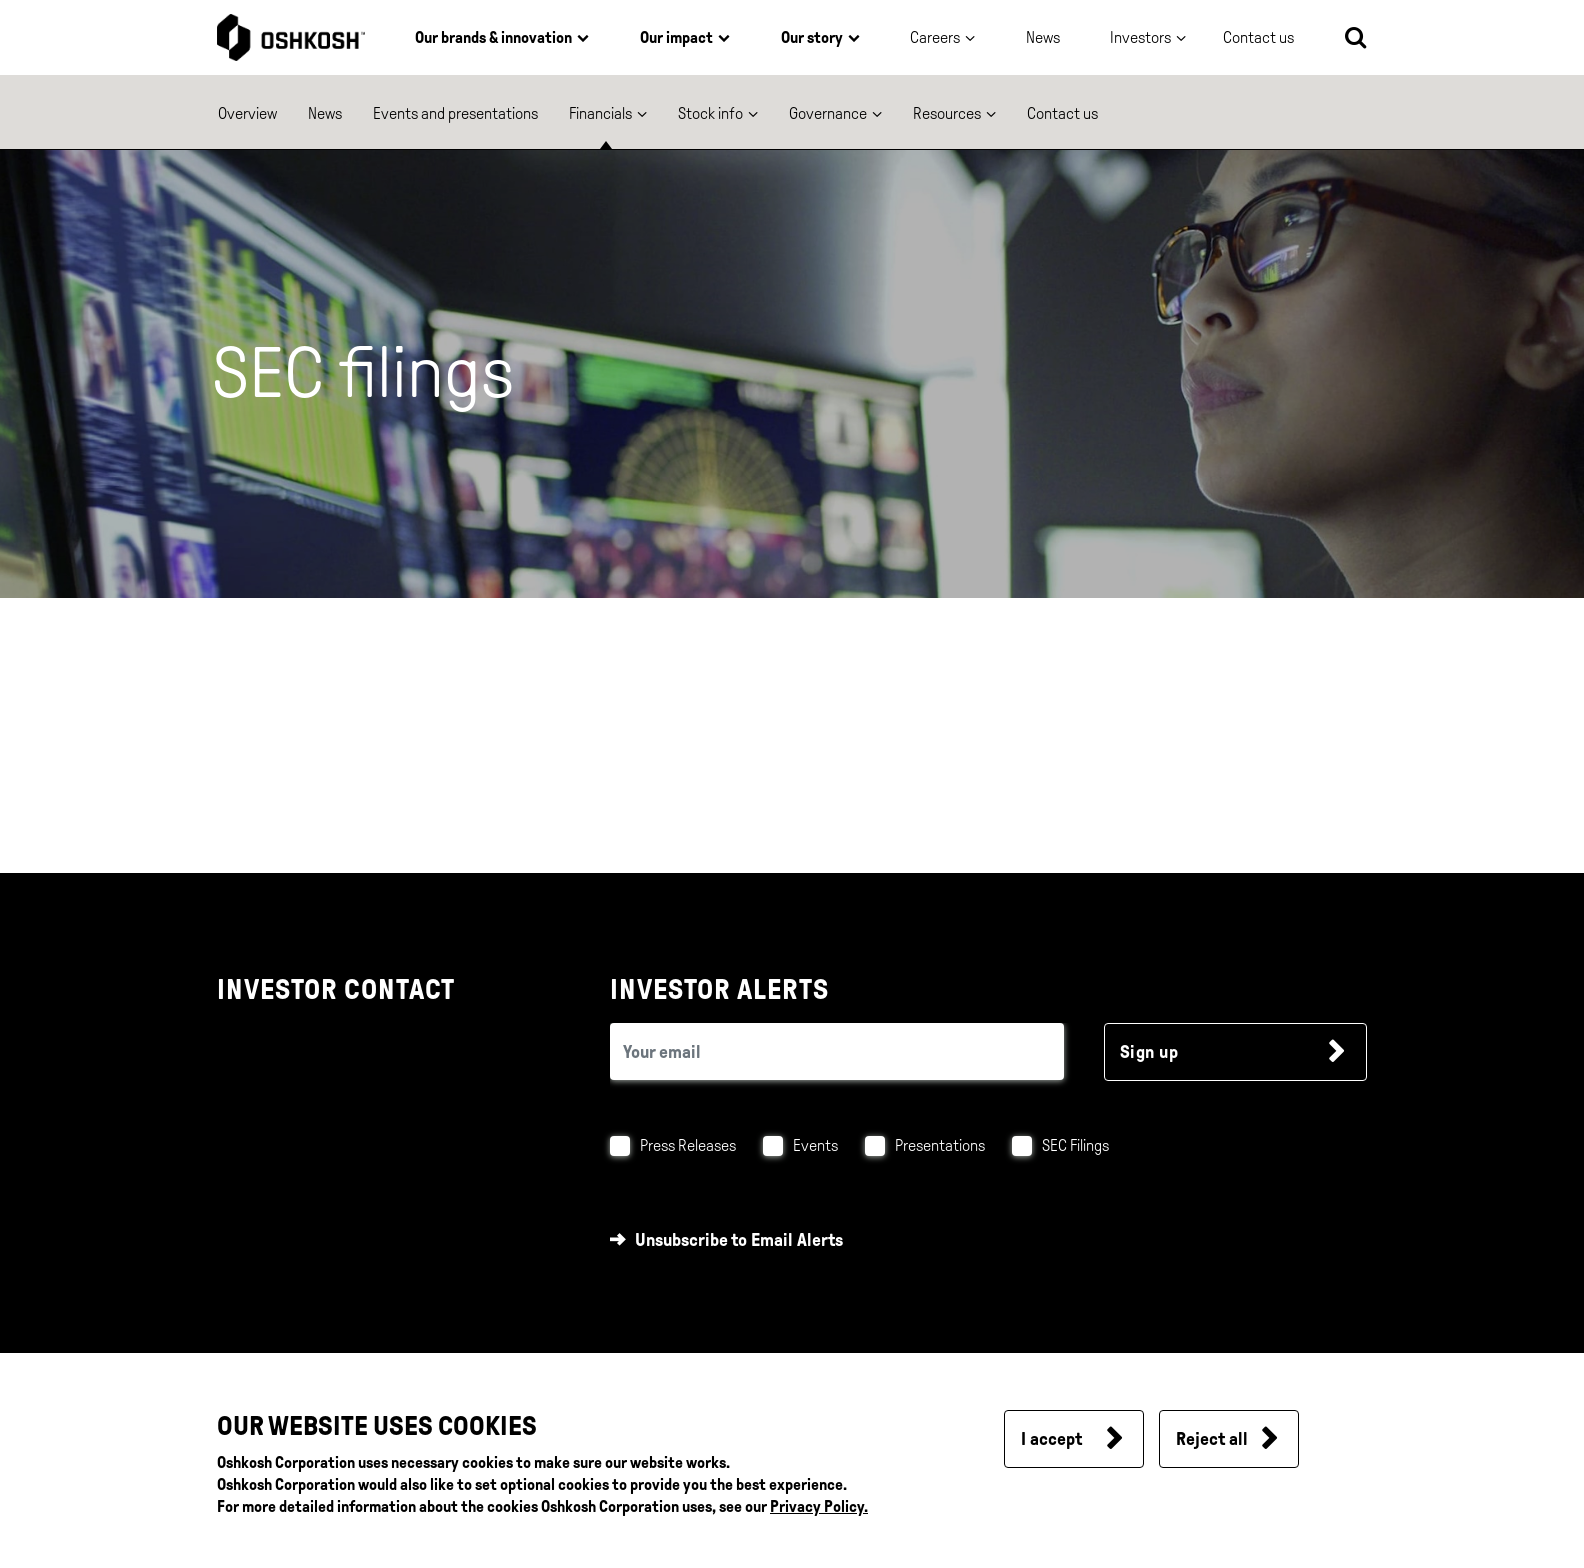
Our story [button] (812, 37)
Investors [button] (1140, 37)
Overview (247, 113)
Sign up (1149, 1052)
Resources (947, 113)
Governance (828, 113)
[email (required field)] (837, 1051)
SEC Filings (1075, 1145)
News (1043, 37)
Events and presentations (455, 113)
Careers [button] (935, 37)
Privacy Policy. (819, 1506)
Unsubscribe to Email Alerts (739, 1240)
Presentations (940, 1145)
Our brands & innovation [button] (493, 37)
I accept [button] (1051, 1439)
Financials (600, 113)
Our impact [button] (676, 37)
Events (815, 1145)
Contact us (1062, 113)
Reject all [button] (1212, 1439)
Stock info (710, 113)
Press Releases (688, 1145)
